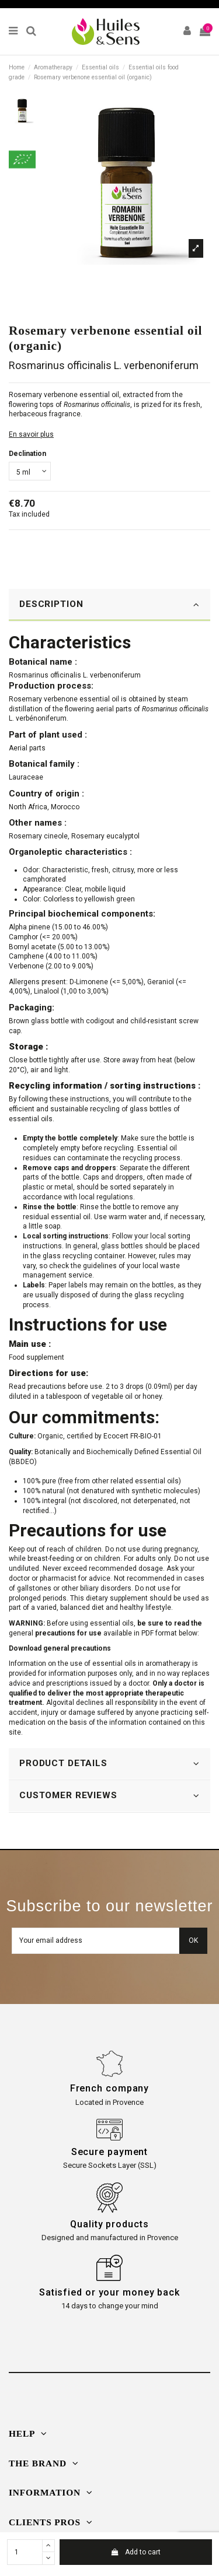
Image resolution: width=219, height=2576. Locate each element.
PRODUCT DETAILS (109, 1763)
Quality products (109, 2224)
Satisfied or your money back (109, 2292)
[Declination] (30, 471)
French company (110, 2088)
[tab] (109, 605)
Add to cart (136, 2552)
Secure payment (109, 2151)
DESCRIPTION (109, 604)
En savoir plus (31, 434)
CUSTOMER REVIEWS (109, 1795)
